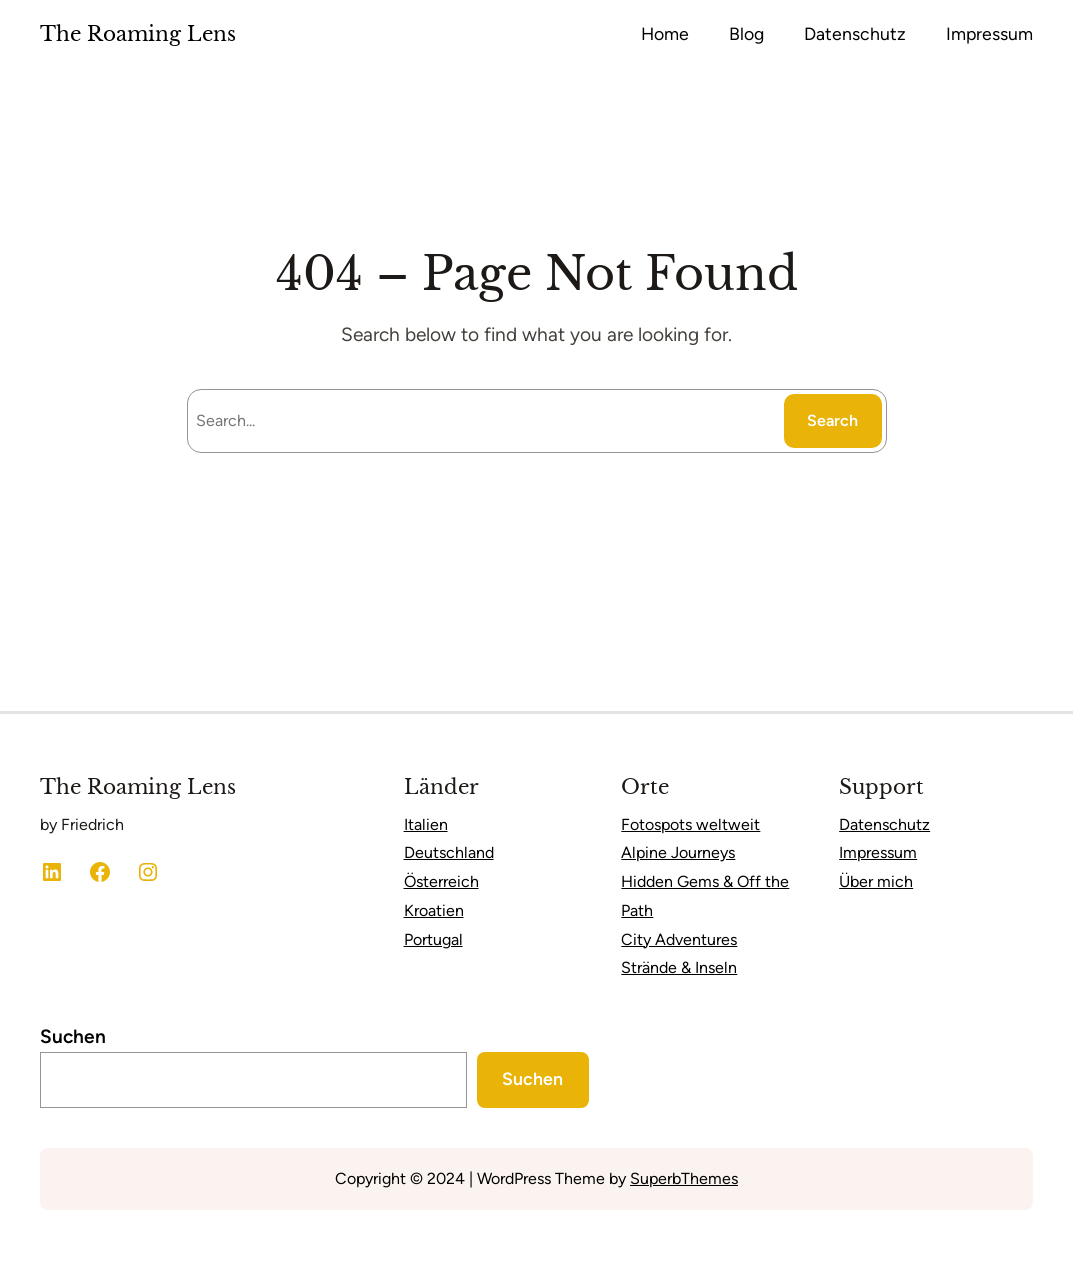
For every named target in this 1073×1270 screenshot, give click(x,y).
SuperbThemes (684, 1178)
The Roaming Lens (138, 34)
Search (832, 420)
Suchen (73, 1036)
